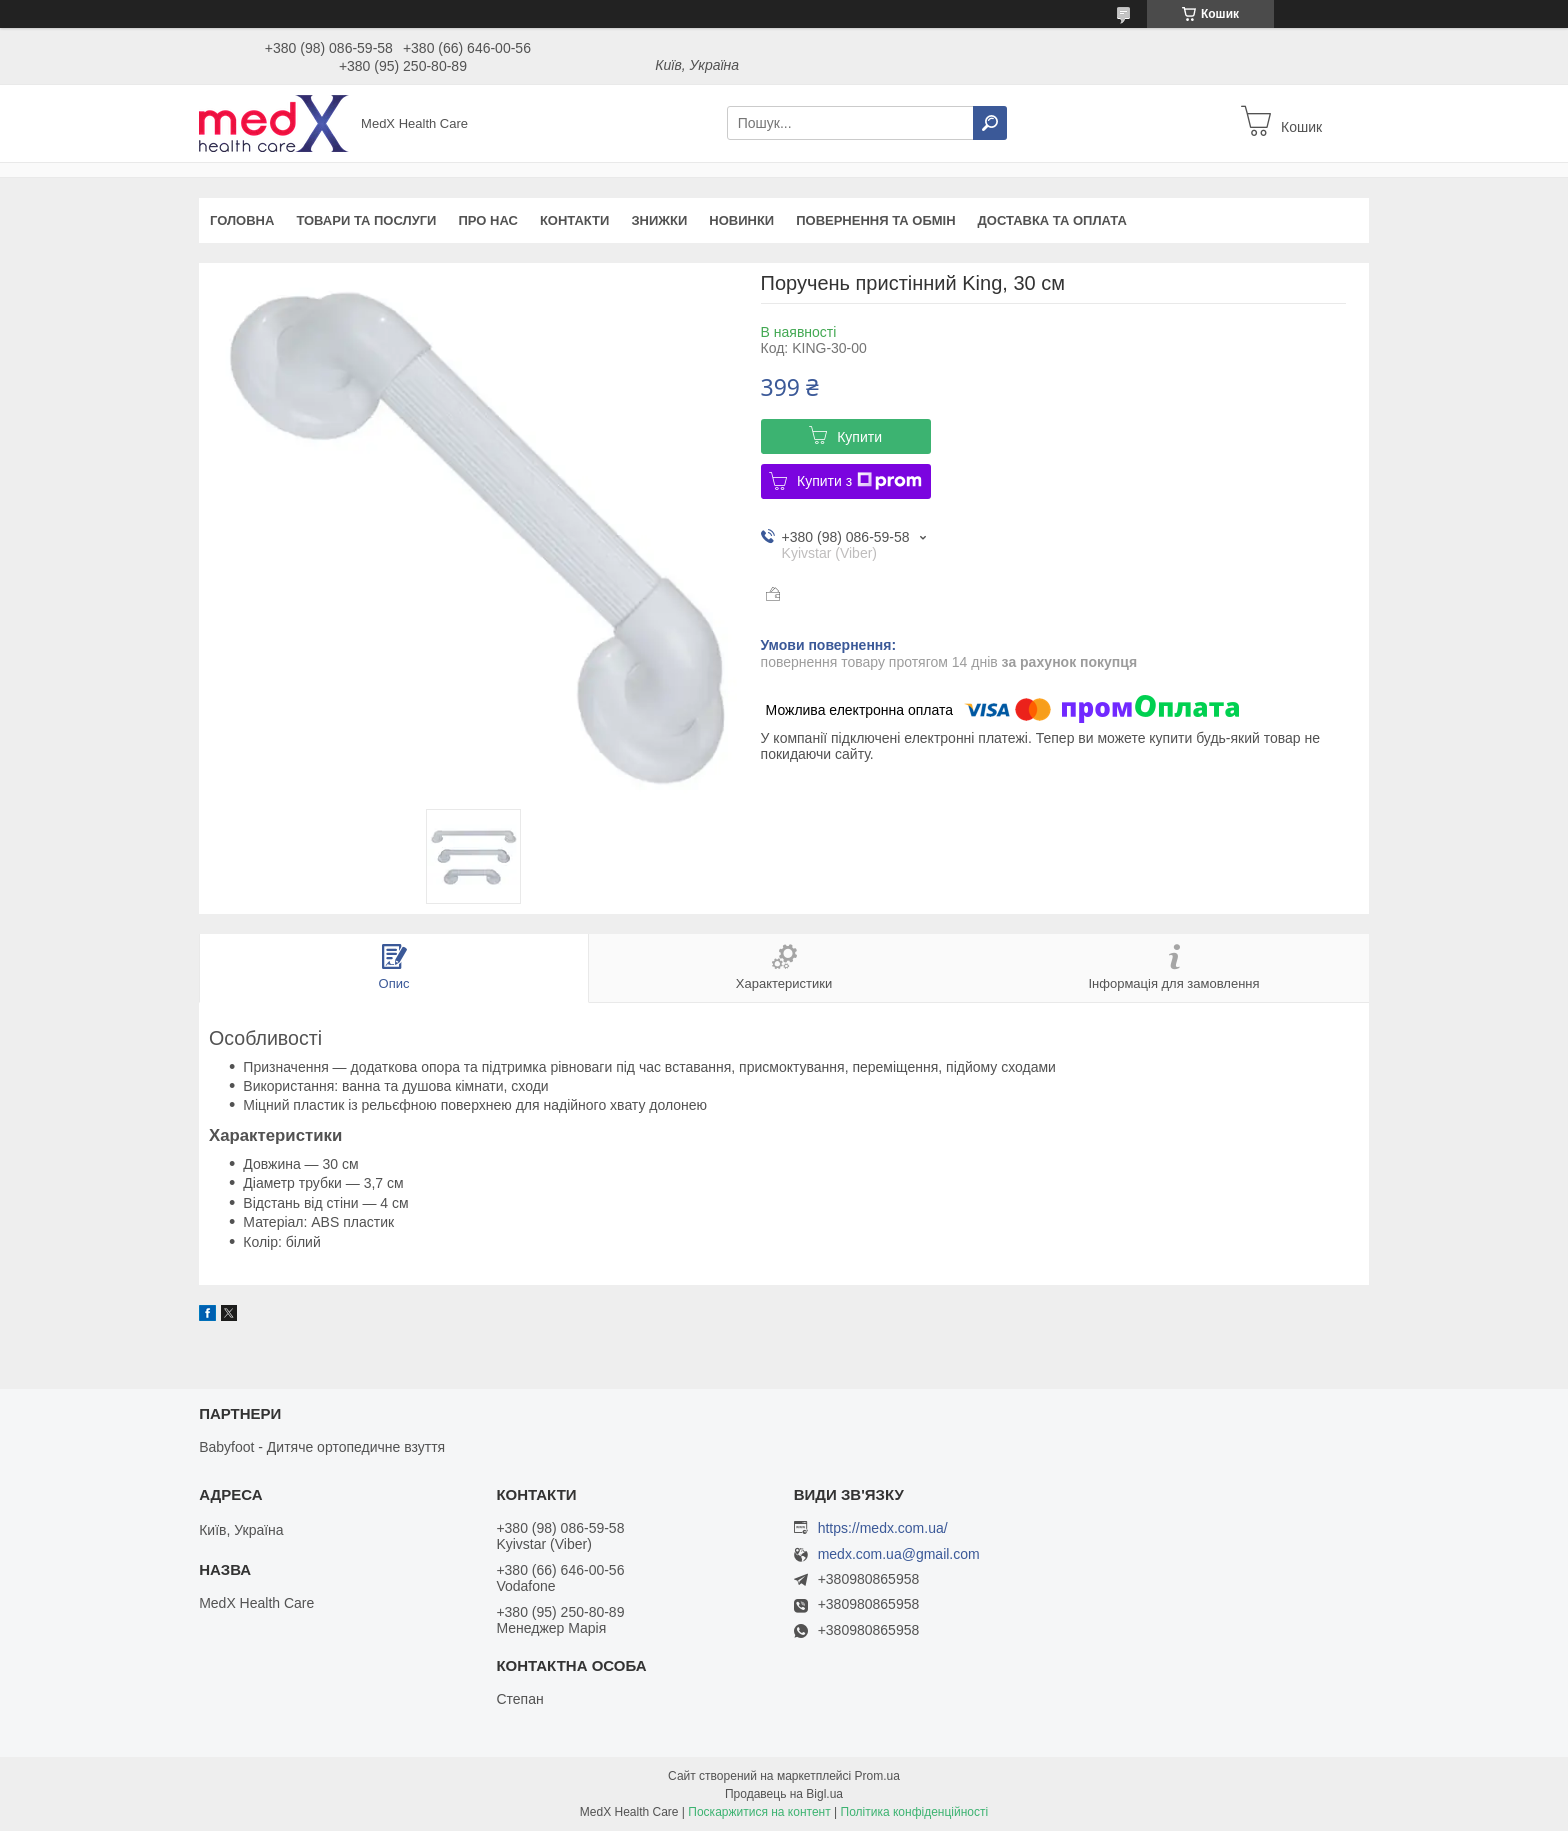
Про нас (487, 220)
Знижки (659, 220)
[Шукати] (990, 123)
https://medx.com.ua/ (883, 1528)
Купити (859, 437)
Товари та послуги (366, 220)
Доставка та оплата (1052, 220)
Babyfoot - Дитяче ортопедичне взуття (322, 1447)
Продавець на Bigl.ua (784, 1794)
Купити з (859, 481)
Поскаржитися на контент (759, 1812)
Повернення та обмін (875, 220)
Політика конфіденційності (915, 1812)
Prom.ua (877, 1776)
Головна (242, 220)
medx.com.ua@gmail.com (899, 1554)
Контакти (575, 220)
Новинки (741, 220)
